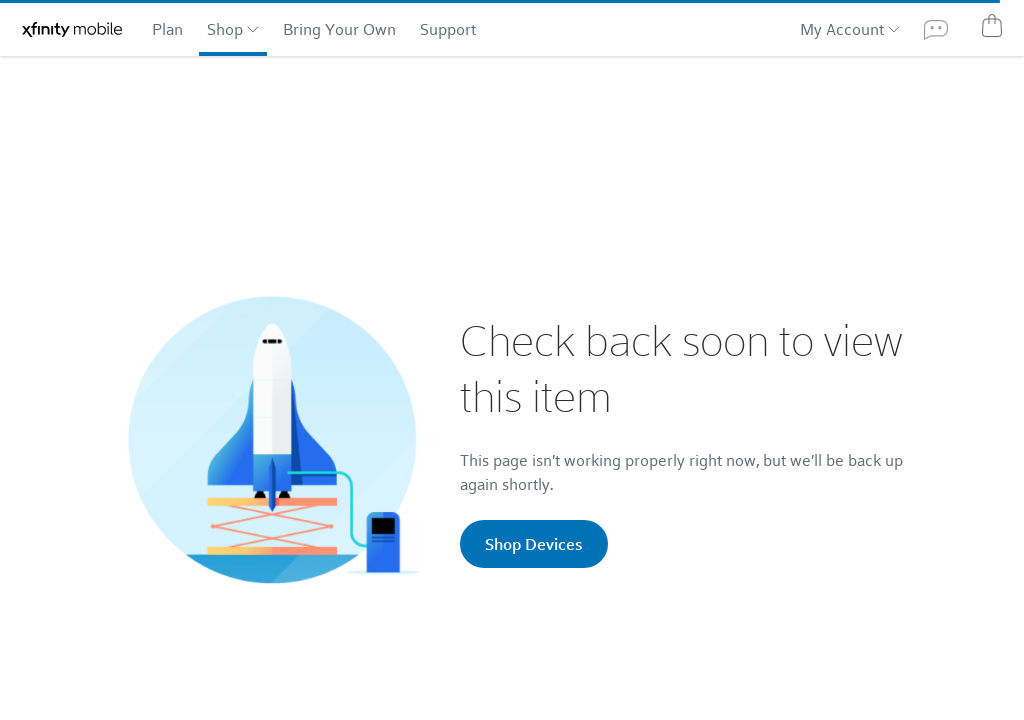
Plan (167, 28)
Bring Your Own (339, 28)
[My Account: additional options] (892, 28)
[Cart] (992, 25)
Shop (225, 28)
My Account (842, 28)
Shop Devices (534, 543)
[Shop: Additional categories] (251, 28)
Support (448, 28)
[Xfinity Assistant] (936, 29)
